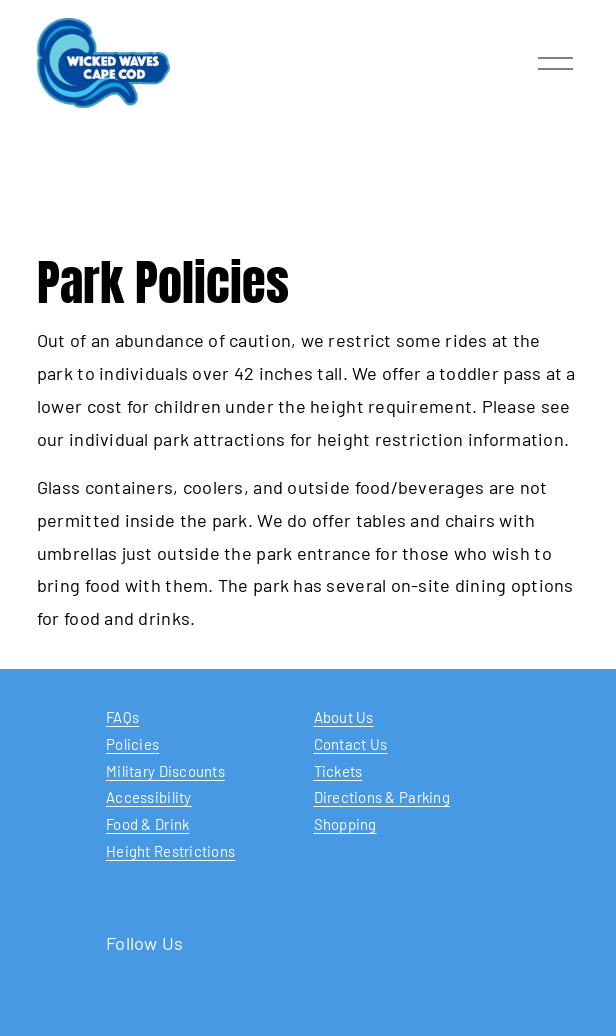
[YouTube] (248, 1008)
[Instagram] (368, 1008)
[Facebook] (308, 1008)
